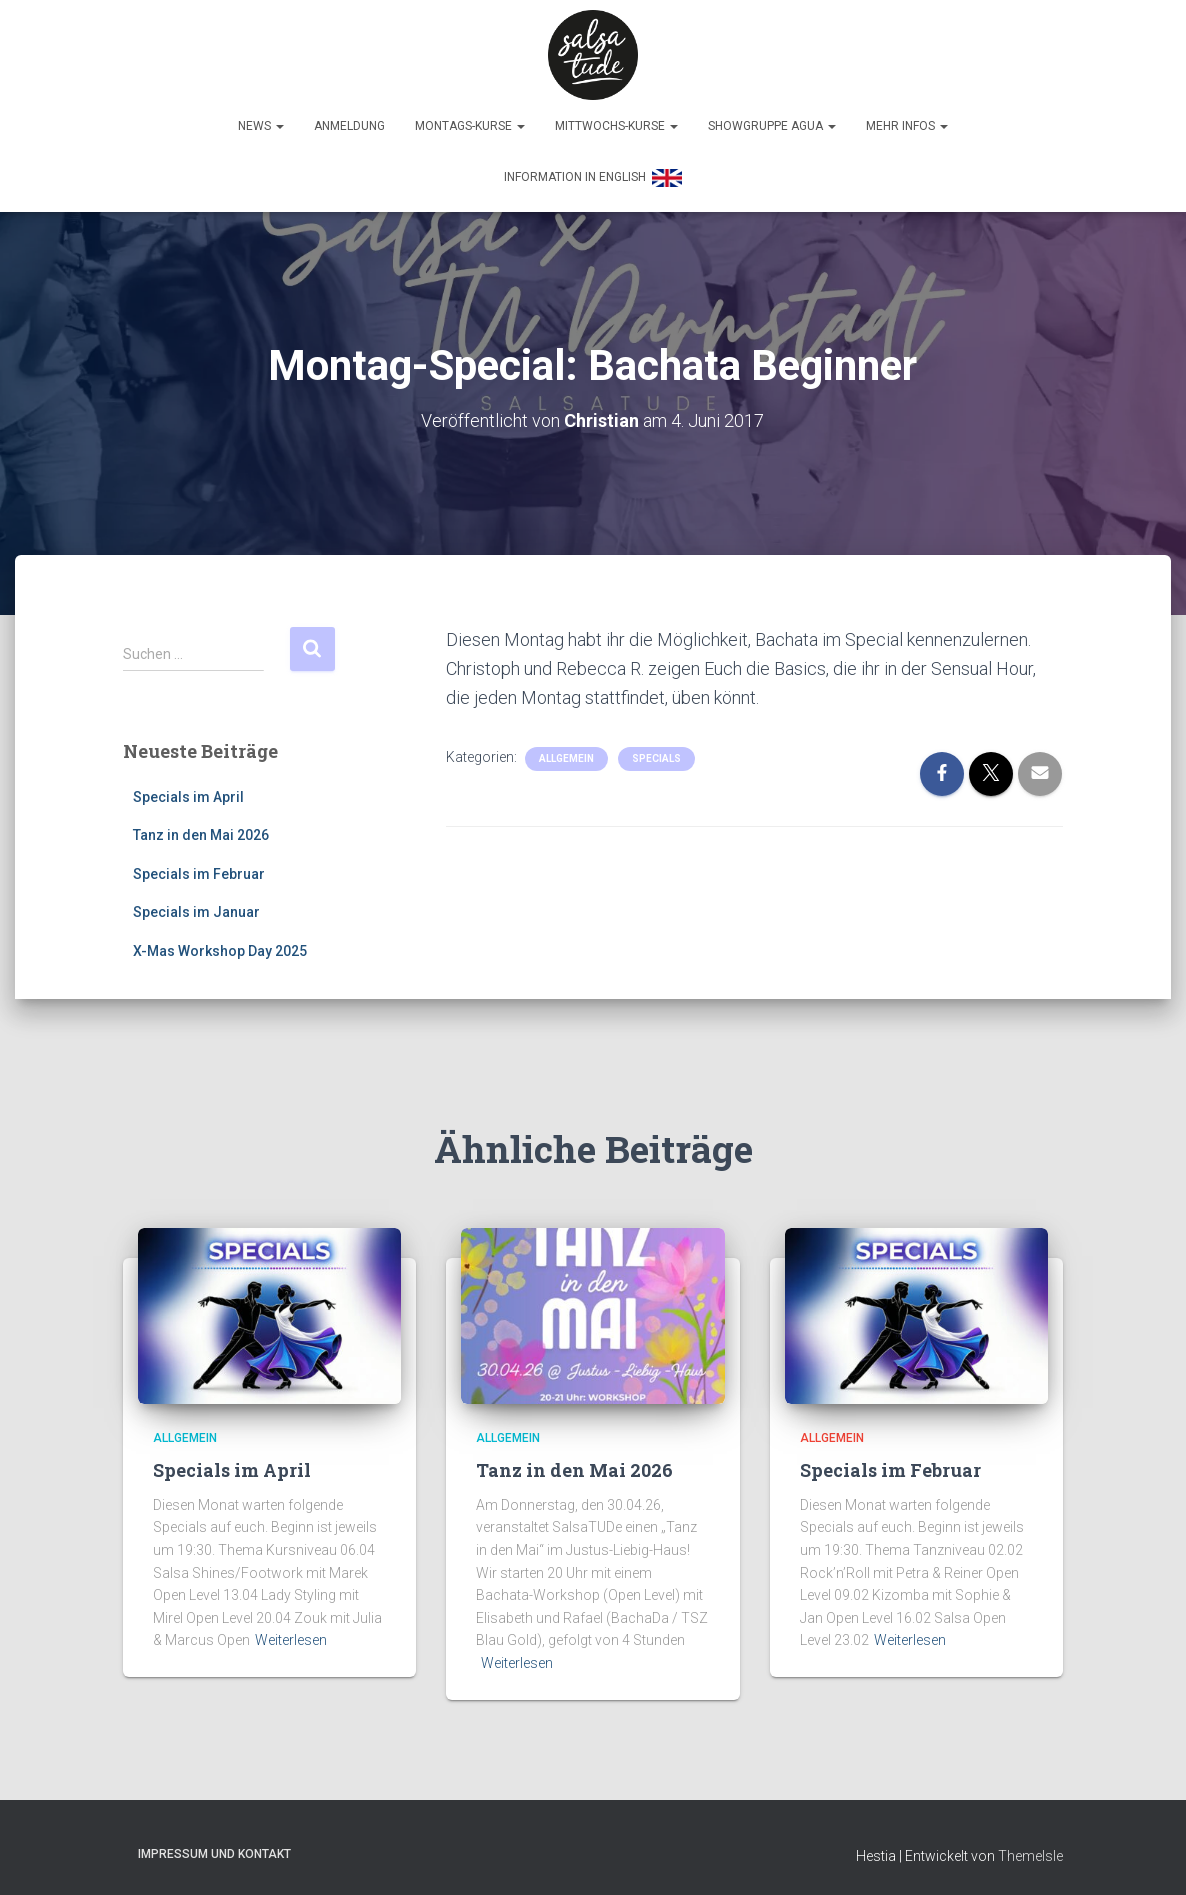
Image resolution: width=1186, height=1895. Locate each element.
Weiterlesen (291, 1635)
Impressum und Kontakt (214, 1849)
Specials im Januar (196, 907)
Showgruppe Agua (772, 126)
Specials (656, 753)
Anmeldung (349, 126)
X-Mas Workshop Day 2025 (220, 946)
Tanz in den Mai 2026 (201, 830)
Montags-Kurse (470, 126)
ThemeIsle (1030, 1851)
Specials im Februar (199, 869)
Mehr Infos (907, 126)
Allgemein (566, 753)
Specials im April (188, 791)
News (261, 126)
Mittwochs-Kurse (616, 126)
